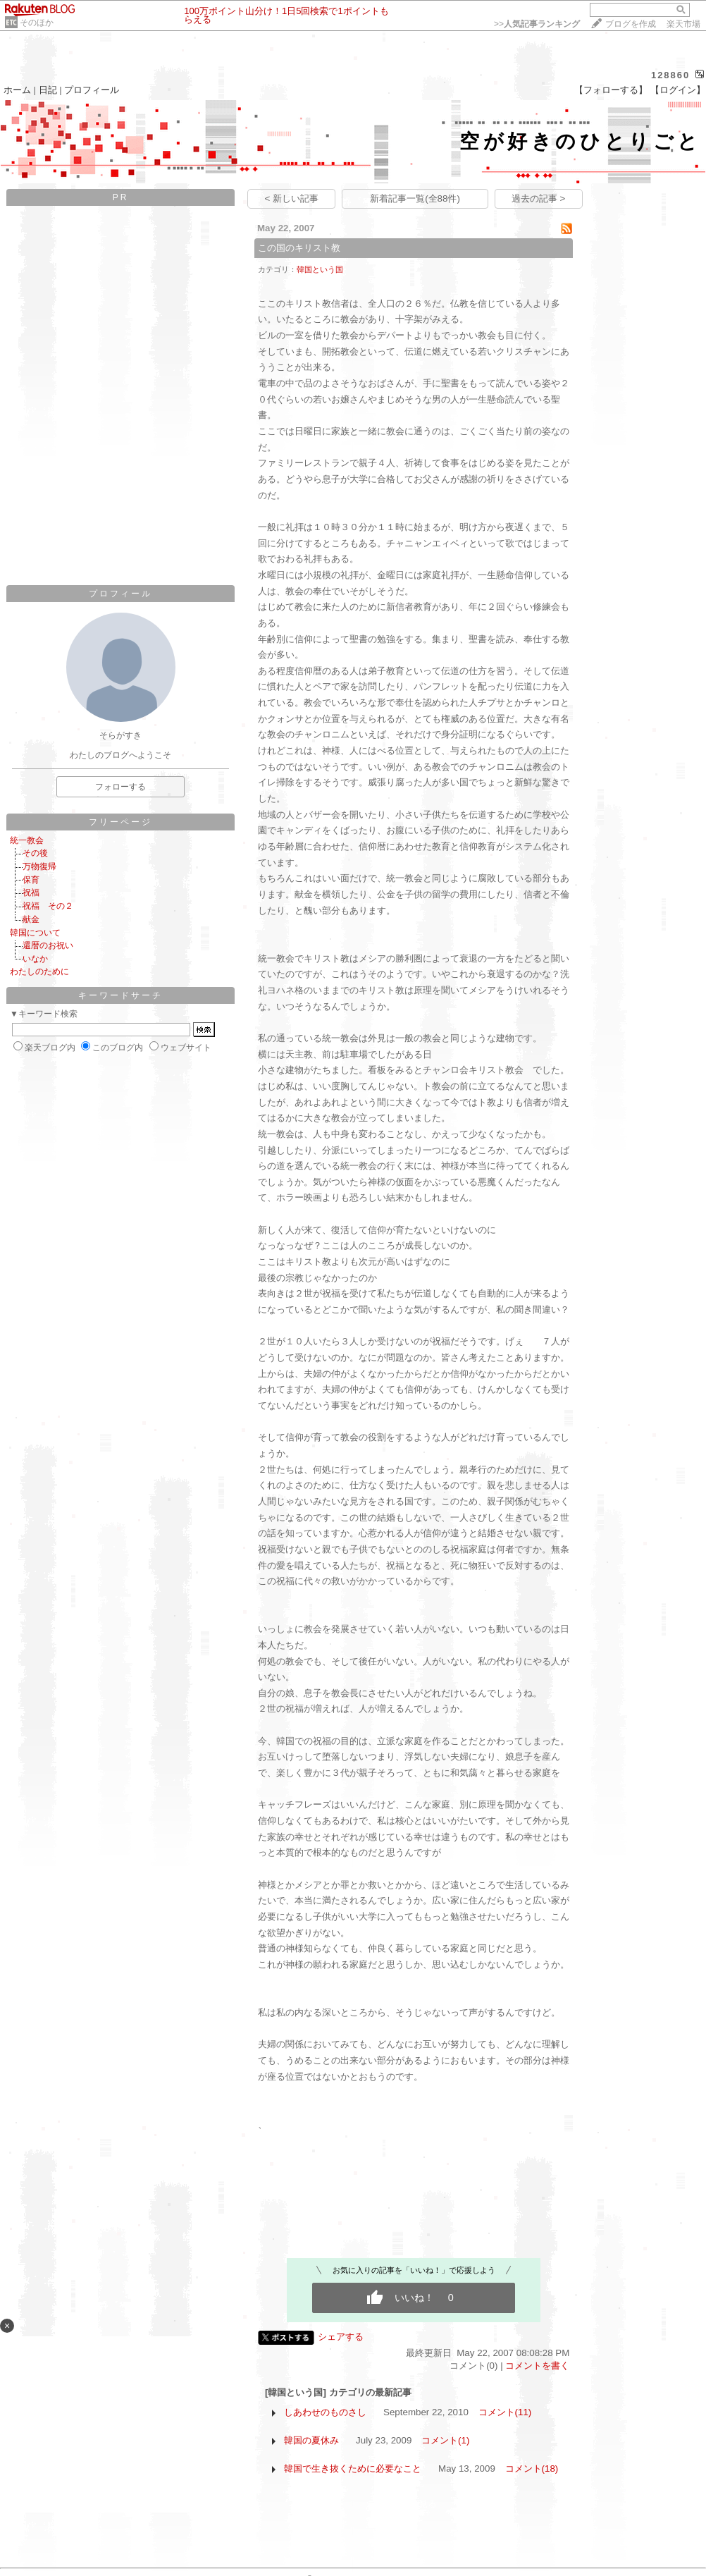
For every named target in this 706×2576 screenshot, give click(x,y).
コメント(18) (532, 2468)
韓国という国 (320, 269)
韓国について (35, 933)
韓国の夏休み (311, 2440)
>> (537, 24)
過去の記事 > (539, 198)
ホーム (17, 90)
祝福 (31, 892)
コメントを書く (537, 2365)
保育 (31, 880)
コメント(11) (505, 2412)
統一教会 (27, 840)
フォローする (120, 787)
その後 (35, 853)
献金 (31, 919)
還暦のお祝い (48, 945)
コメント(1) (445, 2440)
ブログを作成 (630, 24)
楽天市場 (683, 24)
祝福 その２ (48, 906)
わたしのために (39, 971)
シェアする (341, 2336)
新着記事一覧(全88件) (415, 198)
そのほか (37, 22)
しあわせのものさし (325, 2412)
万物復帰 (39, 866)
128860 (670, 75)
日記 (48, 90)
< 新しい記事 (292, 198)
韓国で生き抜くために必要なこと (352, 2468)
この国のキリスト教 (299, 248)
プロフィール (91, 90)
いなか (35, 959)
